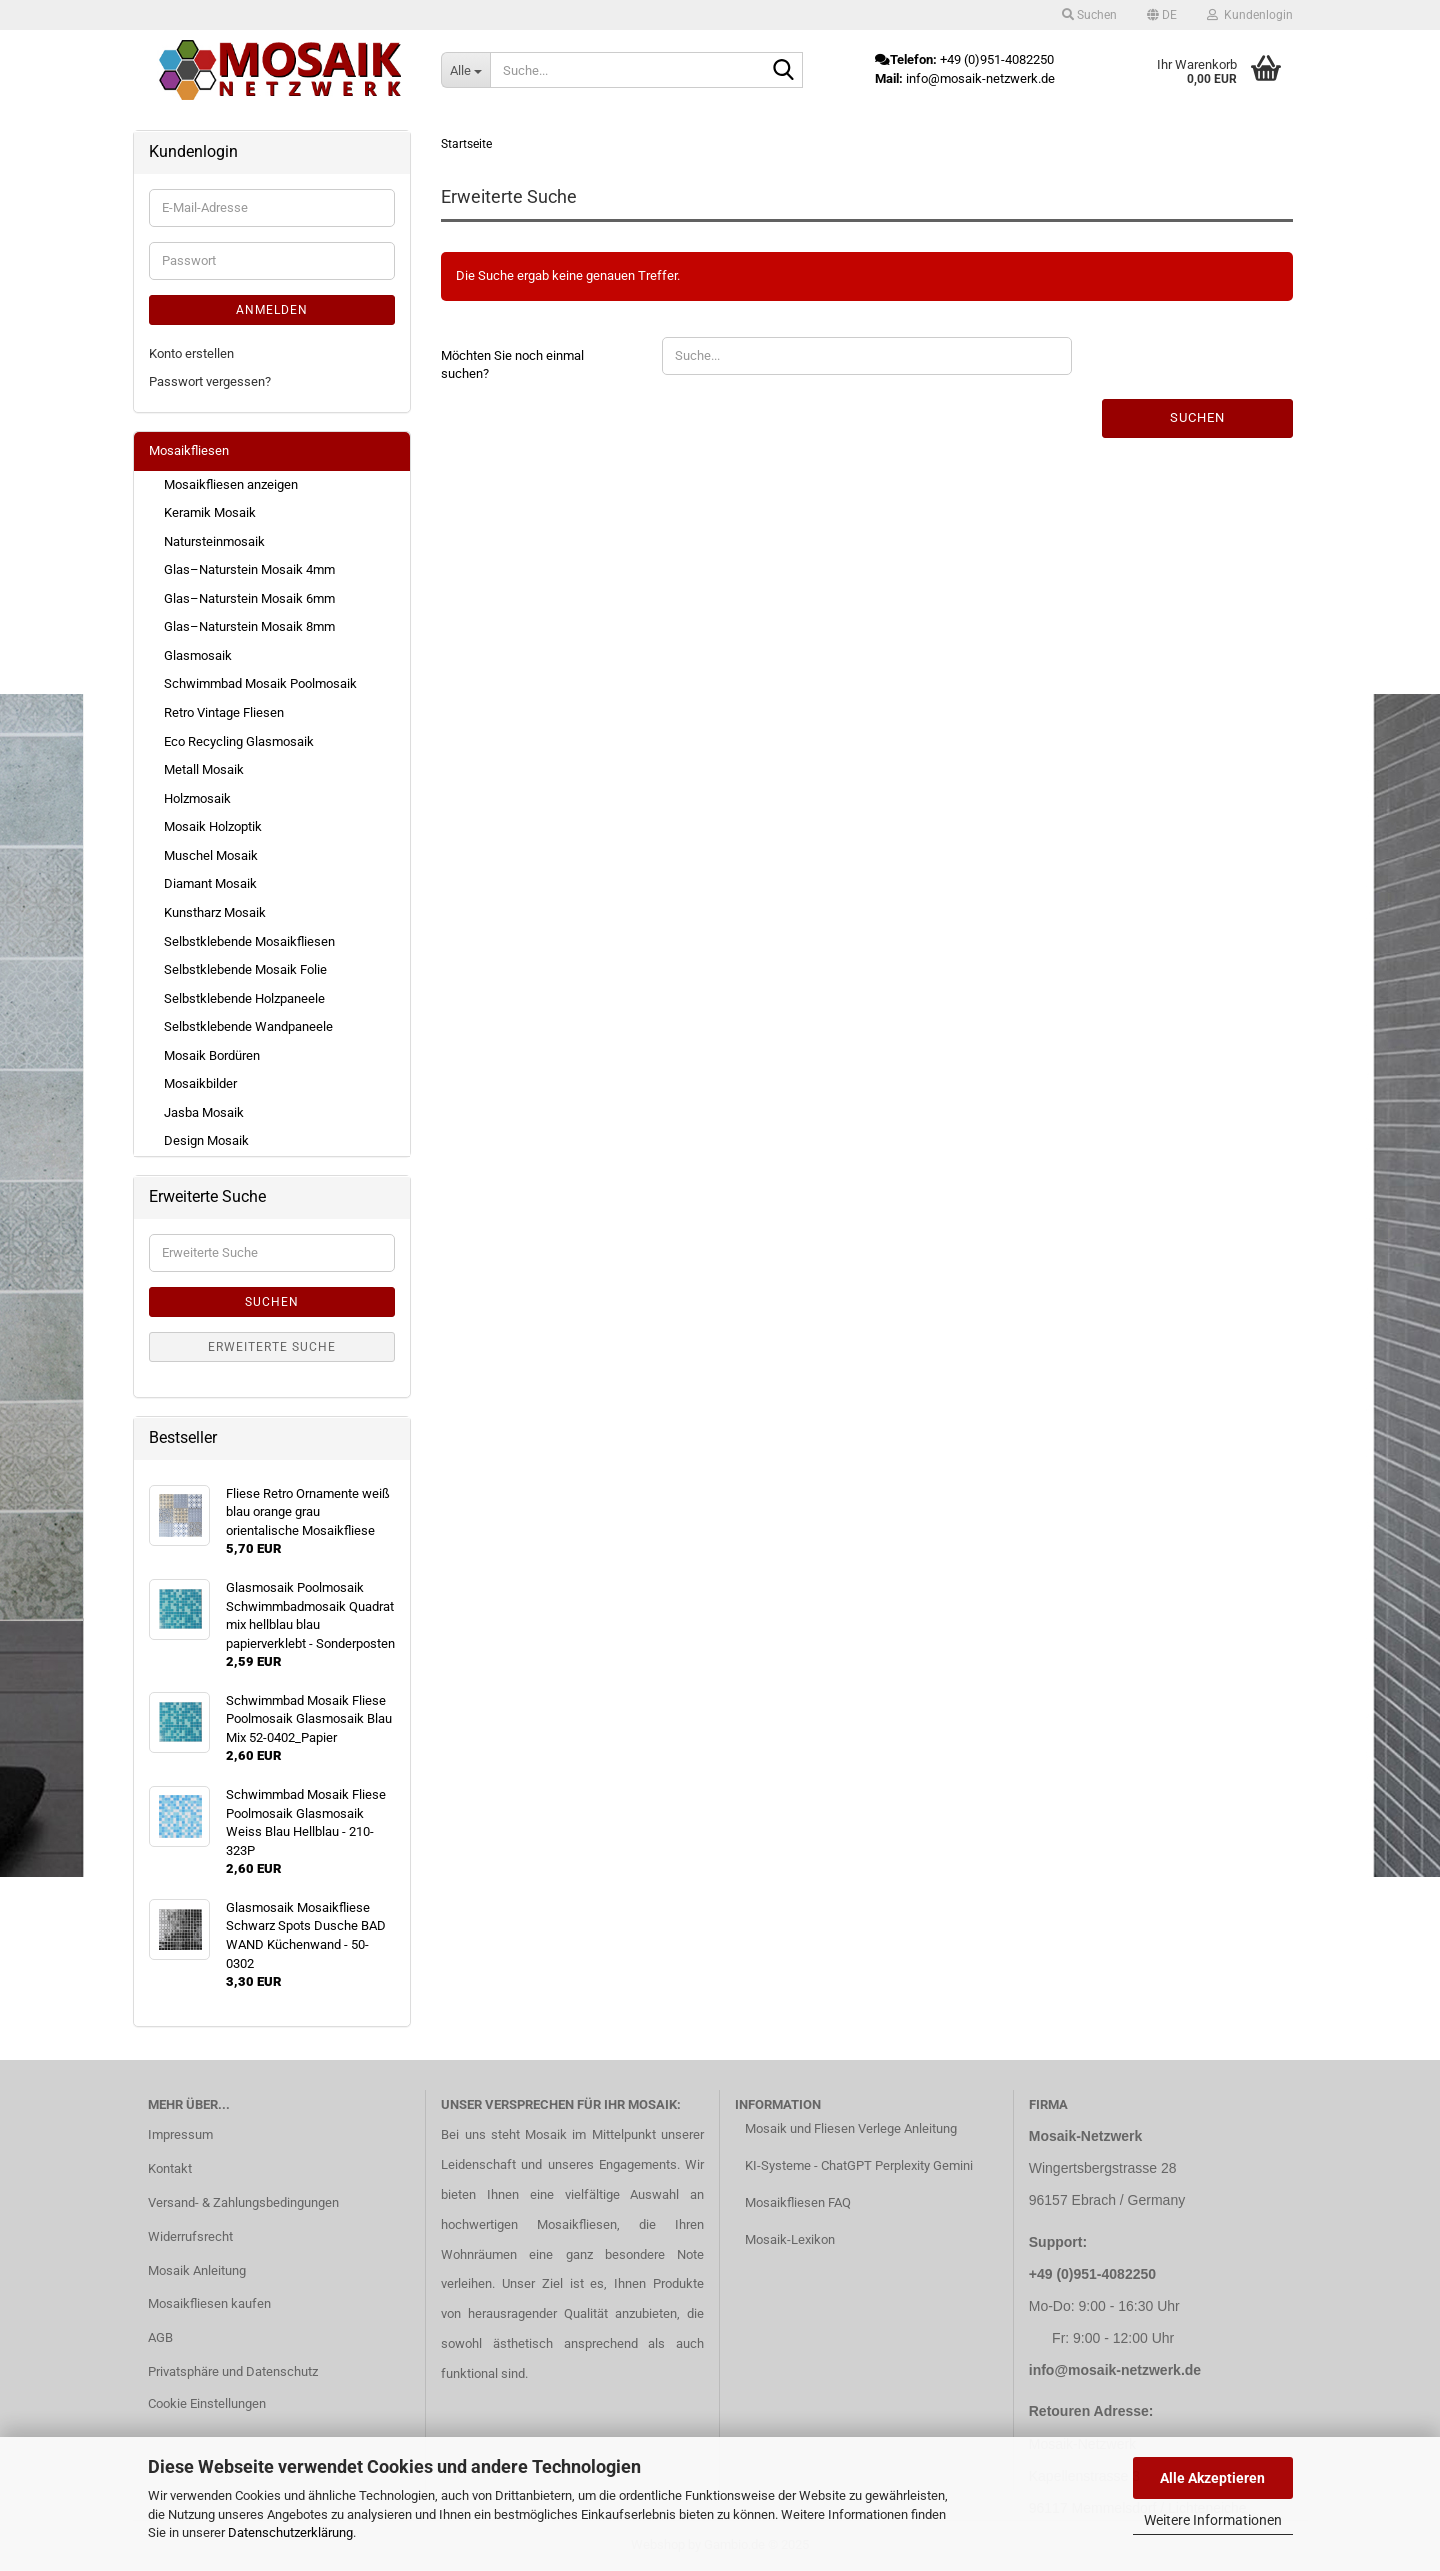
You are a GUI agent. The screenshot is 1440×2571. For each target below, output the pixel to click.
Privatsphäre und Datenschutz (233, 2371)
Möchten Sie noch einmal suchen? (512, 365)
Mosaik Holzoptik (213, 826)
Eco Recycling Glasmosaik (239, 741)
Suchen (1197, 417)
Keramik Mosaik (210, 512)
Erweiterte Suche (272, 1347)
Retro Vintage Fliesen (224, 712)
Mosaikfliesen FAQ (798, 2202)
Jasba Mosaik (204, 1112)
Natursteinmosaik (214, 541)
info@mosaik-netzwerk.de (1115, 2370)
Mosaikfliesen (189, 450)
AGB (160, 2337)
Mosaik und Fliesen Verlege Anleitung (851, 2128)
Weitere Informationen (1213, 2520)
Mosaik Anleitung (197, 2270)
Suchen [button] (1089, 15)
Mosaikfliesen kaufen (209, 2303)
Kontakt (170, 2168)
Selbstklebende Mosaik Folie (245, 969)
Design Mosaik (206, 1140)
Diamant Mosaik (210, 883)
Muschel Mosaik (211, 855)
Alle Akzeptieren (1212, 2478)
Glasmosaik (198, 655)
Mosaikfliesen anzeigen (231, 484)
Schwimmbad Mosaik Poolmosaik (260, 683)
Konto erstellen (191, 353)
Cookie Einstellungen (207, 2403)
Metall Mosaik (204, 769)
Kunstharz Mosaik (215, 912)
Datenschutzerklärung (290, 2532)
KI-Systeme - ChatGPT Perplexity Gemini (859, 2165)
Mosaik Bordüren (212, 1055)
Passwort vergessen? (210, 381)
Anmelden (272, 310)
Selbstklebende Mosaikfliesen (249, 941)
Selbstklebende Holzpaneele (244, 998)
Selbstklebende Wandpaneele (248, 1026)
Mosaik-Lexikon (790, 2239)
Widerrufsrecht (190, 2236)
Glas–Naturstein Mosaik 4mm (249, 569)
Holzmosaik (197, 798)
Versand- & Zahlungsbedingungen (243, 2202)
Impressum (180, 2134)
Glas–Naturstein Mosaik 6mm (249, 598)
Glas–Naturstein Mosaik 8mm (249, 626)
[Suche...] (465, 70)
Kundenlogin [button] (1250, 15)
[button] (1162, 15)
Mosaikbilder (200, 1083)
